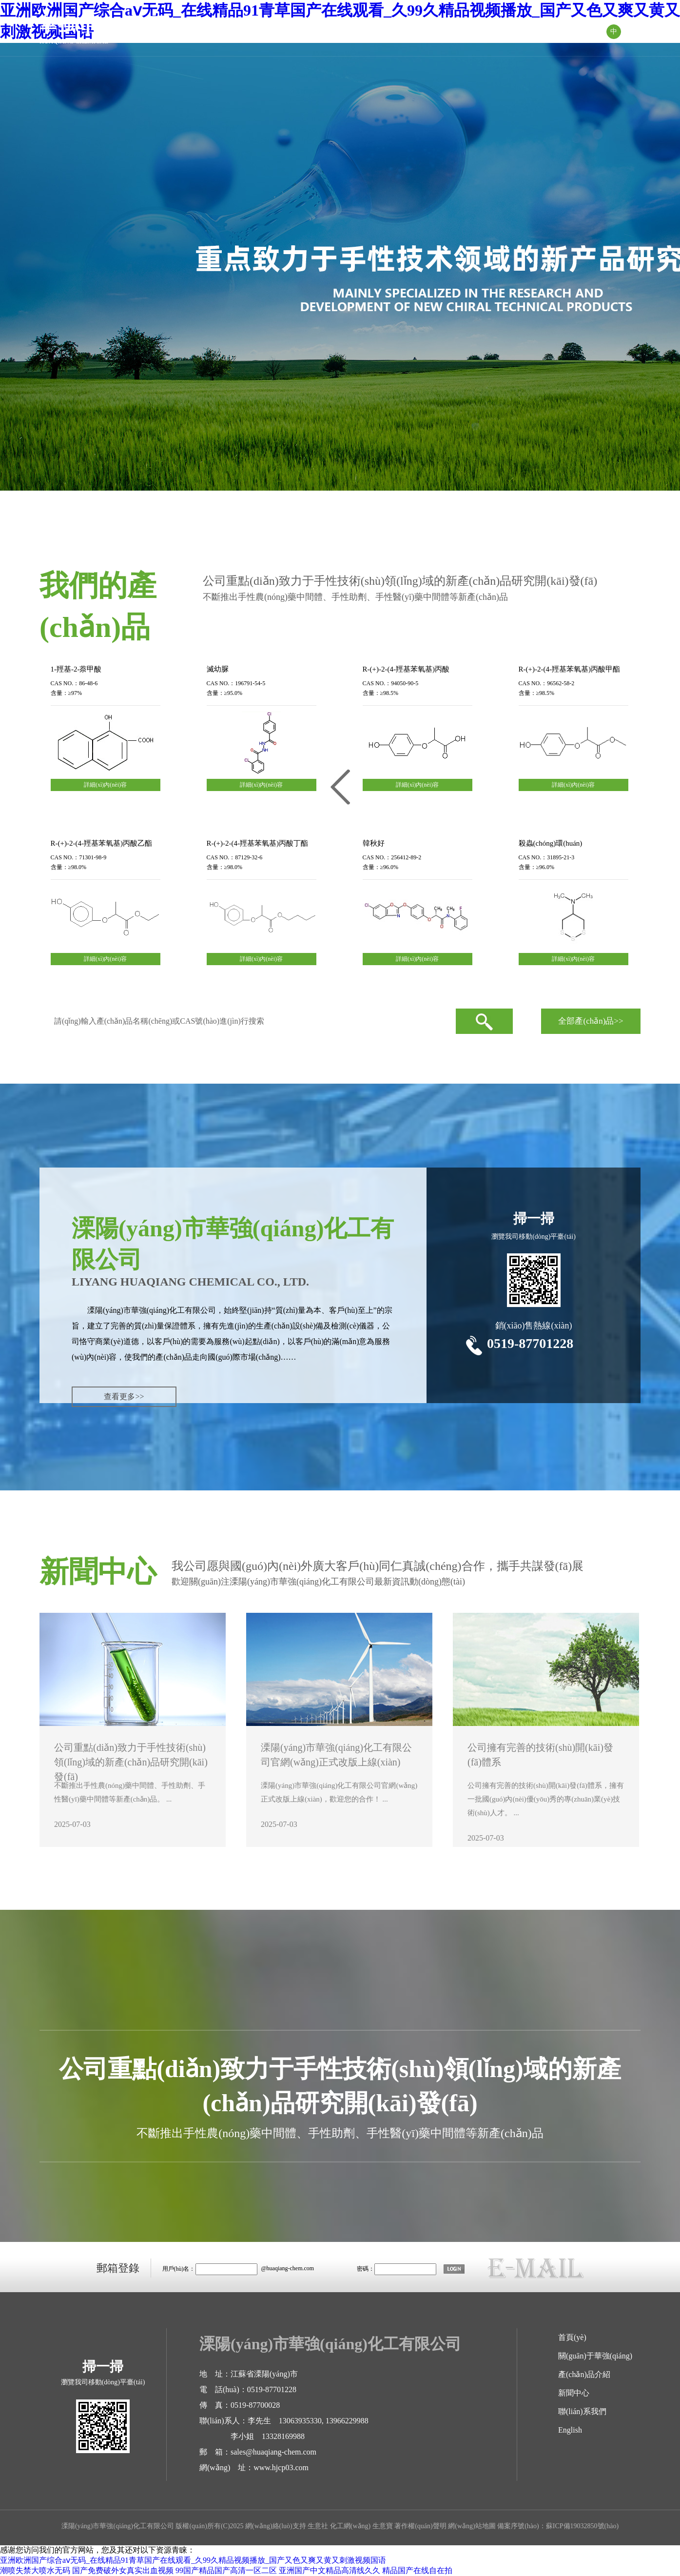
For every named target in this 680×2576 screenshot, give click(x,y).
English (570, 2430)
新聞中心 (476, 31)
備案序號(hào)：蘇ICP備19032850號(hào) (558, 2526)
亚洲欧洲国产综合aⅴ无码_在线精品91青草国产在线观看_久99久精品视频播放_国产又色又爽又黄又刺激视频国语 (193, 2560)
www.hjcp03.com (281, 2467)
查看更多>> (124, 1396)
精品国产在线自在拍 (417, 2570)
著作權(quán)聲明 (420, 2526)
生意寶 (382, 2526)
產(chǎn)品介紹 (395, 32)
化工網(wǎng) (350, 2526)
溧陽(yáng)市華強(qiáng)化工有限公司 (151, 1310)
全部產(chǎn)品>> (590, 1021)
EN (633, 31)
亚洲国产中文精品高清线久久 (329, 2570)
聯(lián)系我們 (555, 31)
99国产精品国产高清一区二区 (226, 2570)
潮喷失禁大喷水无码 (35, 2570)
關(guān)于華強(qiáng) (292, 31)
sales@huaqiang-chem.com (273, 2452)
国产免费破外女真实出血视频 (123, 2570)
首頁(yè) (200, 31)
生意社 (318, 2526)
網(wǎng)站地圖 (471, 2526)
